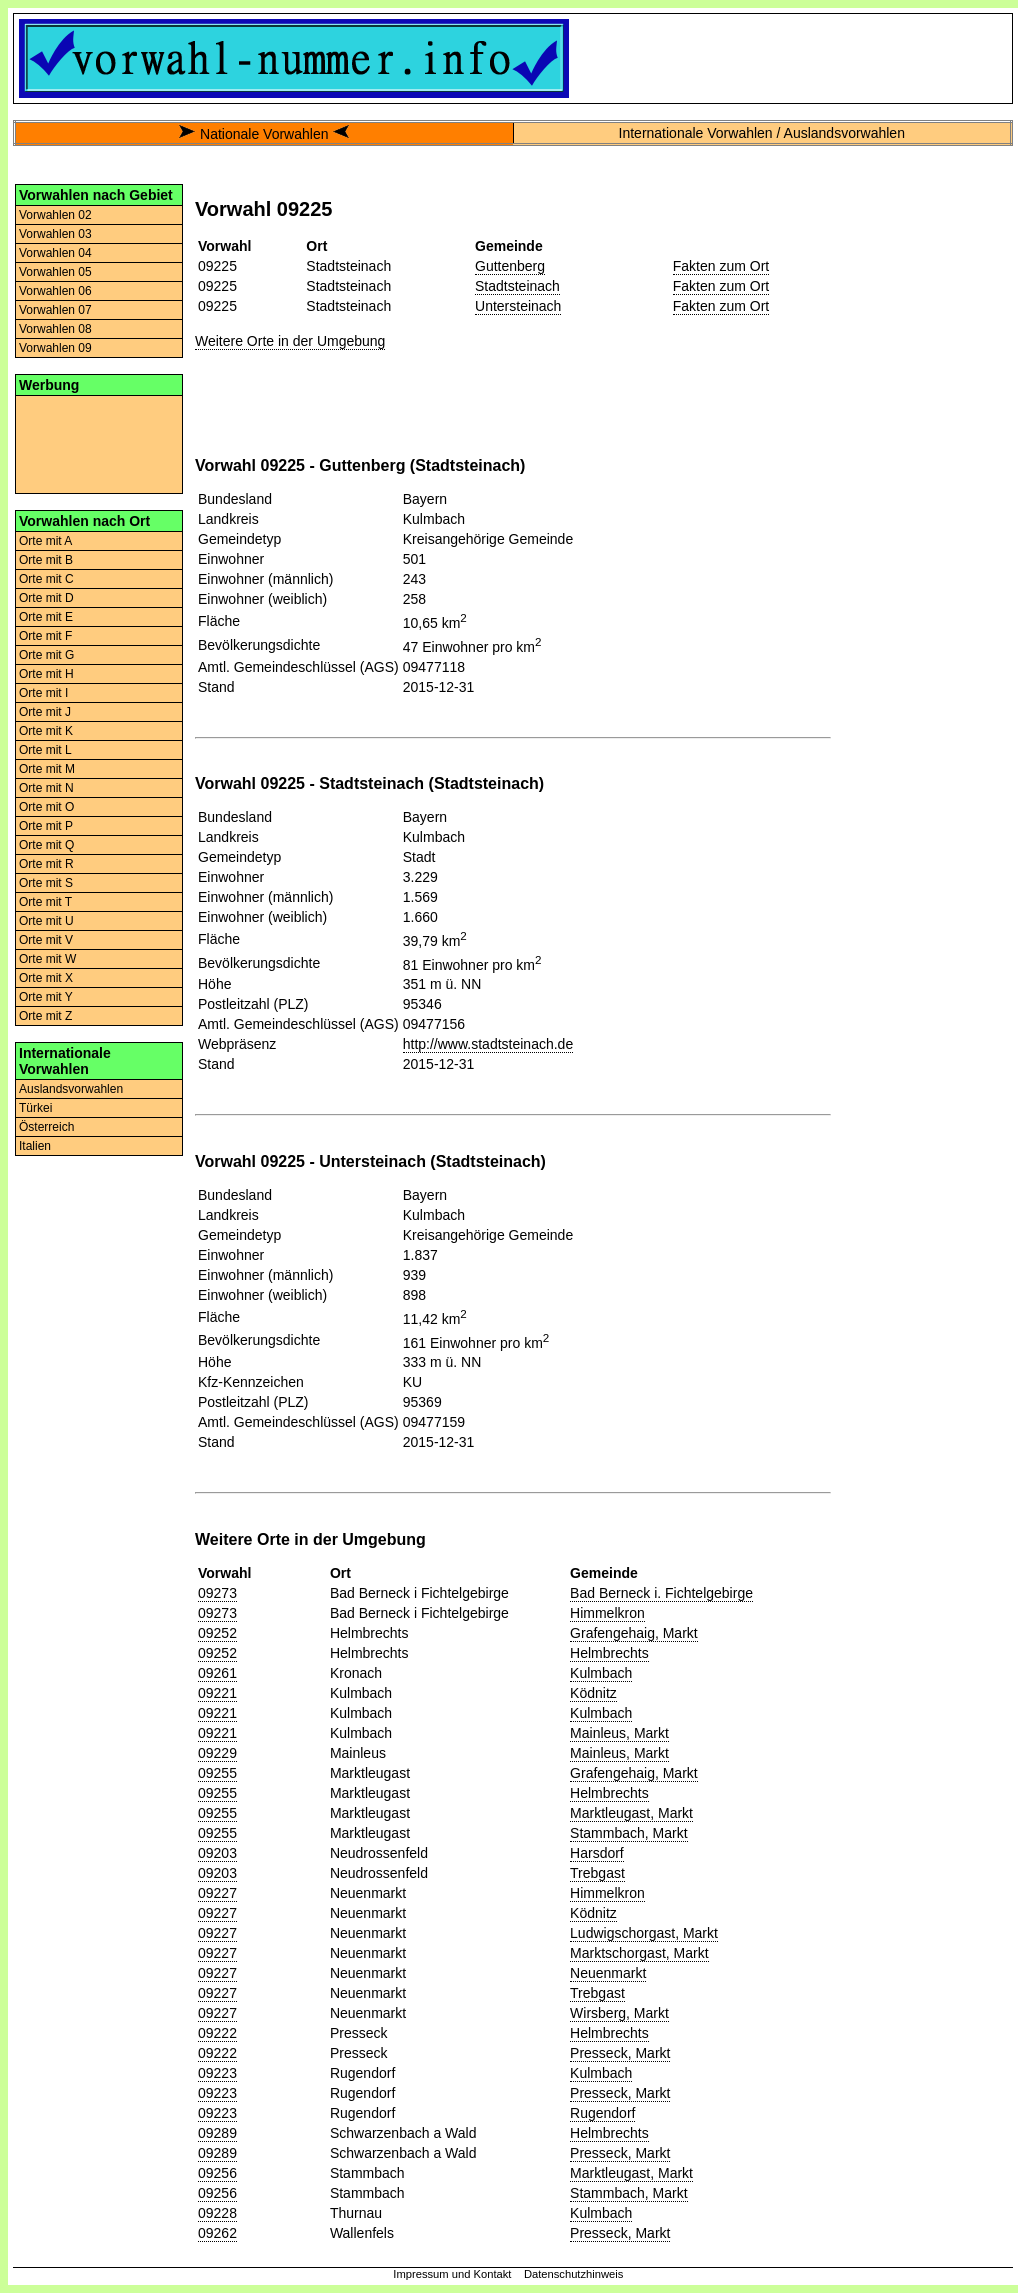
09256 (217, 2173)
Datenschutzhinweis (574, 2274)
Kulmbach (601, 1673)
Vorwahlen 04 (55, 253)
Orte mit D (46, 598)
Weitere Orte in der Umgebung (290, 341)
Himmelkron (607, 1613)
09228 (217, 2213)
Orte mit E (46, 617)
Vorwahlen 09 (55, 348)
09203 (217, 1853)
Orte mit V (46, 940)
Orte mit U (46, 921)
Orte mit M (47, 769)
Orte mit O (46, 807)
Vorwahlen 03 (55, 234)
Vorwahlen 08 (55, 329)
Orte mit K (46, 731)
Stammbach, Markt (628, 1833)
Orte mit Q (46, 845)
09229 (217, 1753)
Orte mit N (46, 788)
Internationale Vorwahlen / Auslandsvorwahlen (762, 133)
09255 (217, 1773)
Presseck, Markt (620, 2053)
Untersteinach (518, 306)
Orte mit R (46, 864)
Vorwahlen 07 (55, 310)
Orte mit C (46, 579)
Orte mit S (46, 883)
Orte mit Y (46, 997)
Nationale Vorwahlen (264, 134)
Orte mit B (46, 560)
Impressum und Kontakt (452, 2274)
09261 (217, 1673)
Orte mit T (45, 902)
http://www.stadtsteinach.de (488, 1044)
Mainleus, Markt (619, 1733)
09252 (217, 1633)
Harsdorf (597, 1853)
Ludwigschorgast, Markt (644, 1933)
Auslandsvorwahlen (71, 1089)
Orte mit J (45, 712)
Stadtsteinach (517, 286)
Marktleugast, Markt (631, 1813)
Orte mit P (46, 826)
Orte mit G (46, 655)
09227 (217, 1893)
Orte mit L (45, 750)
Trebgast (597, 1873)
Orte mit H (46, 674)
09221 (217, 1693)
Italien (35, 1146)
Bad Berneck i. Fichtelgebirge (661, 1593)
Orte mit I (43, 693)
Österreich (46, 1127)
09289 (217, 2133)
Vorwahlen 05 (55, 272)
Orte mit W (47, 959)
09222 (217, 2033)
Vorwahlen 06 (55, 291)
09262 (217, 2233)
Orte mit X (46, 978)
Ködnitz (593, 1693)
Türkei (35, 1108)
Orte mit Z (45, 1016)
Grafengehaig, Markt (634, 1633)
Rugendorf (602, 2113)
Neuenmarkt (608, 1973)
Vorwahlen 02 (55, 215)
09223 (217, 2073)
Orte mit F (45, 636)
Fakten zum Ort (721, 266)
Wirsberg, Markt (619, 2013)
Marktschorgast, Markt (639, 1953)
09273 (217, 1593)
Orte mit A (45, 541)
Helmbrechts (609, 1653)
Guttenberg (510, 266)
